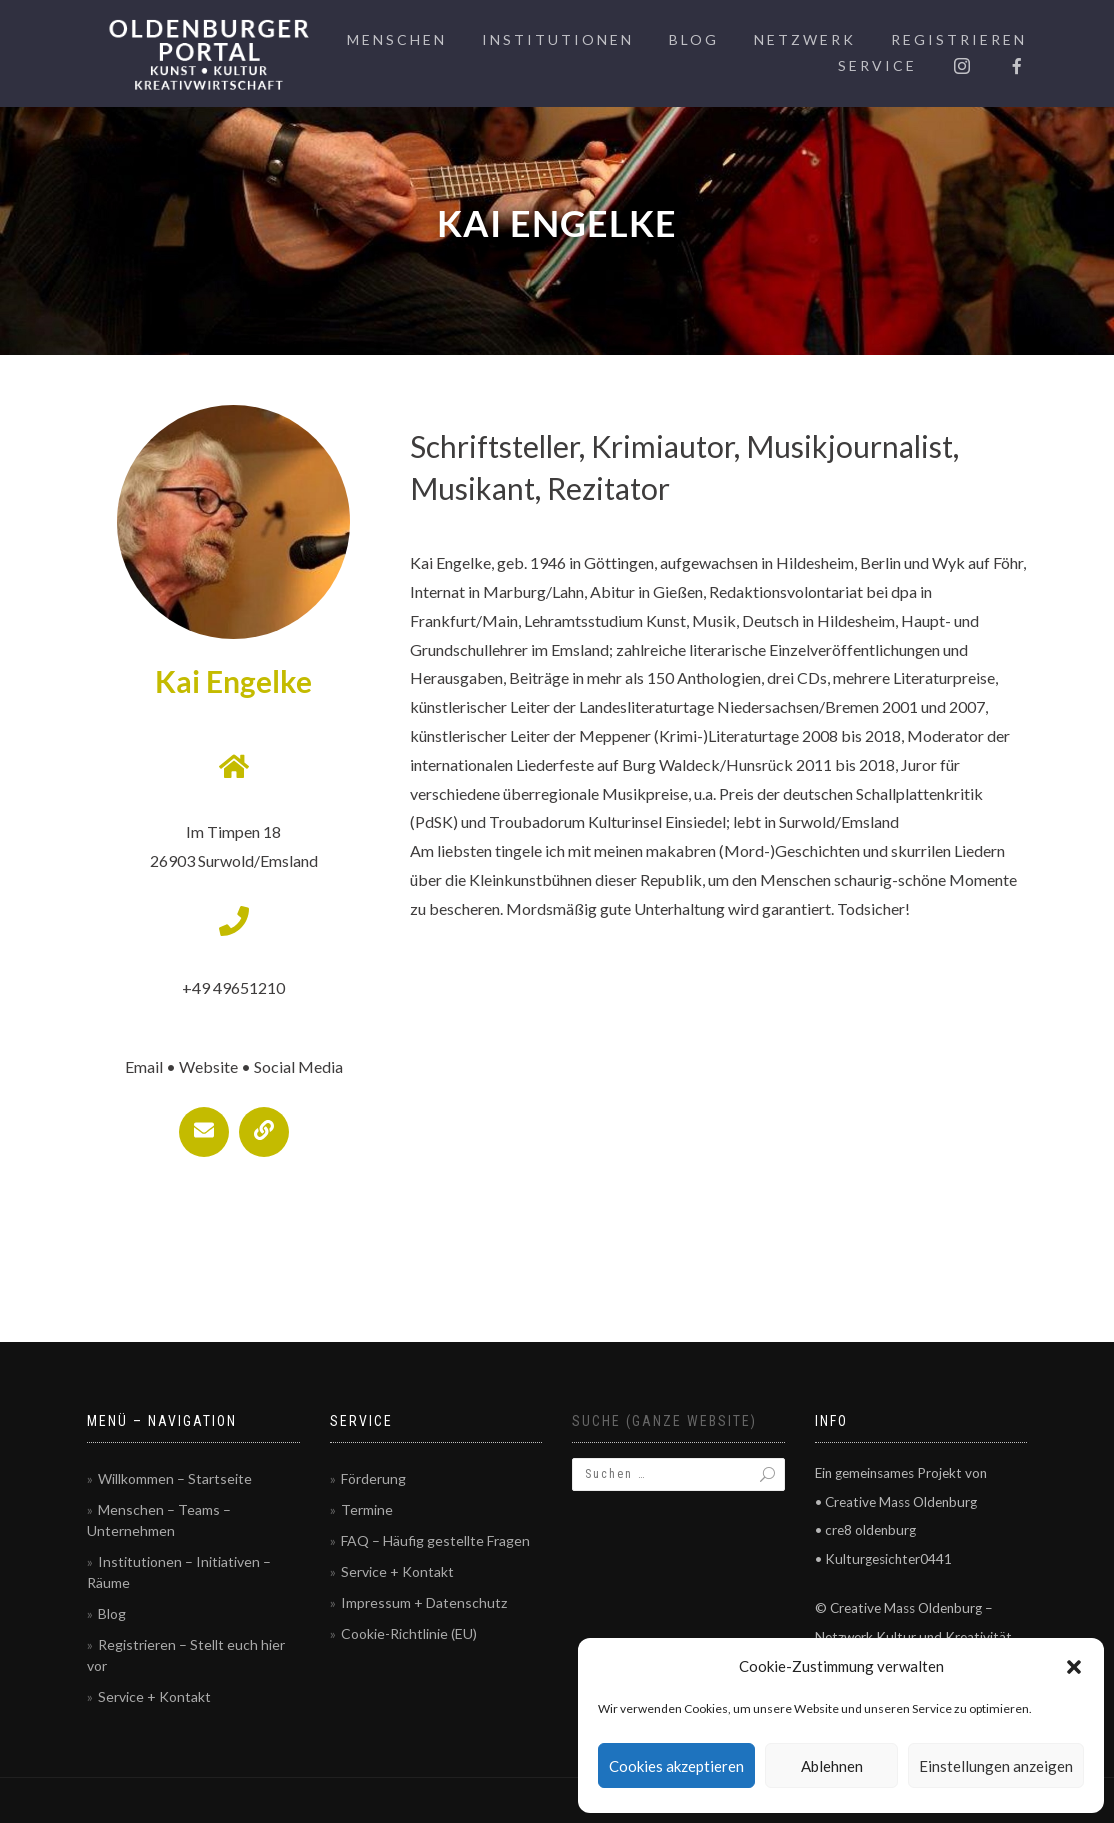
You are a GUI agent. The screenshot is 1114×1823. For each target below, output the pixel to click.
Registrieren (959, 39)
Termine (367, 1509)
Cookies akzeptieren (676, 1766)
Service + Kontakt (154, 1696)
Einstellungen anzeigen (996, 1766)
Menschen (397, 39)
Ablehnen (832, 1766)
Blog (694, 39)
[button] (1074, 1667)
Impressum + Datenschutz (424, 1602)
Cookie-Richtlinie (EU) (409, 1633)
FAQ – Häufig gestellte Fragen (435, 1540)
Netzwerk (805, 39)
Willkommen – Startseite (175, 1478)
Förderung (373, 1478)
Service (877, 65)
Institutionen (558, 39)
